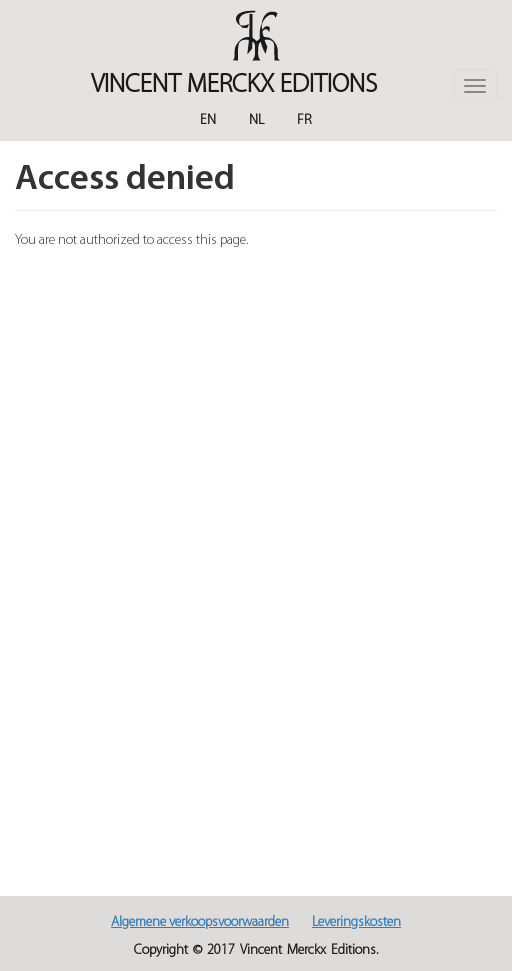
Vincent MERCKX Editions (234, 85)
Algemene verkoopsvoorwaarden (200, 922)
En (208, 120)
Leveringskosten (356, 922)
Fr (304, 120)
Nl (256, 120)
